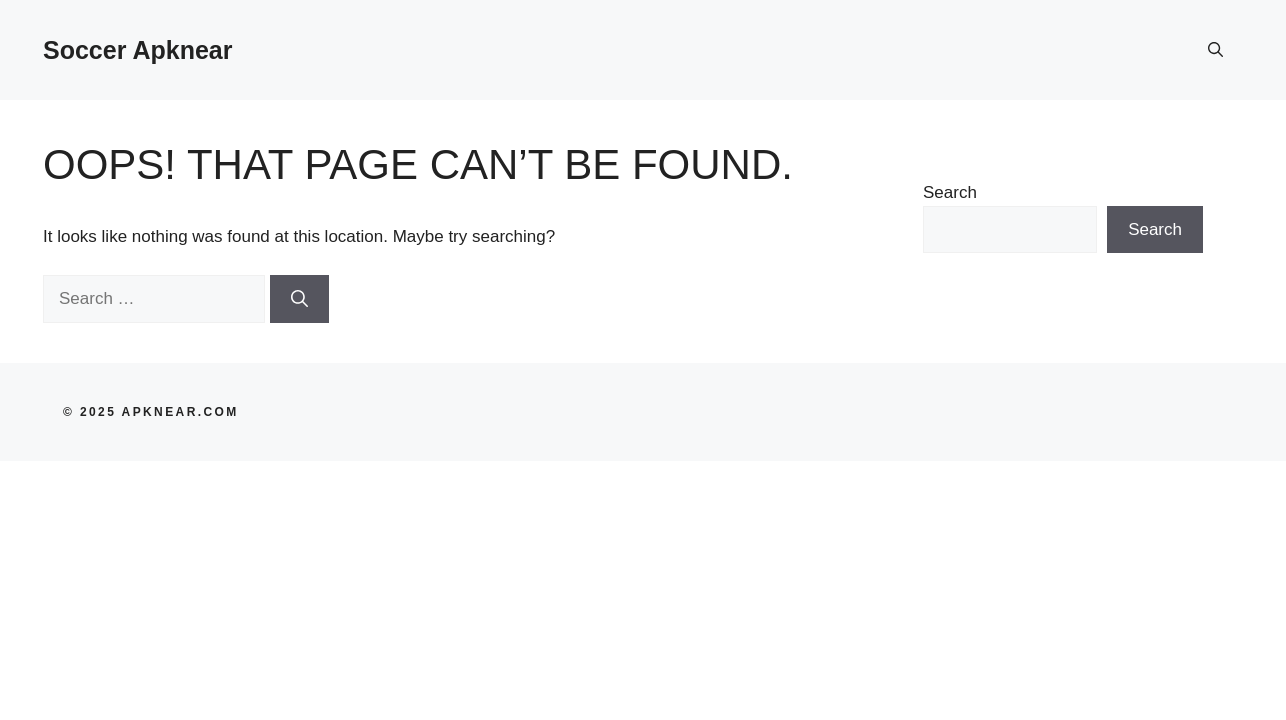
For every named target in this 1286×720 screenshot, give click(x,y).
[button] (1215, 50)
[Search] (299, 299)
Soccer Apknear (137, 50)
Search (950, 192)
